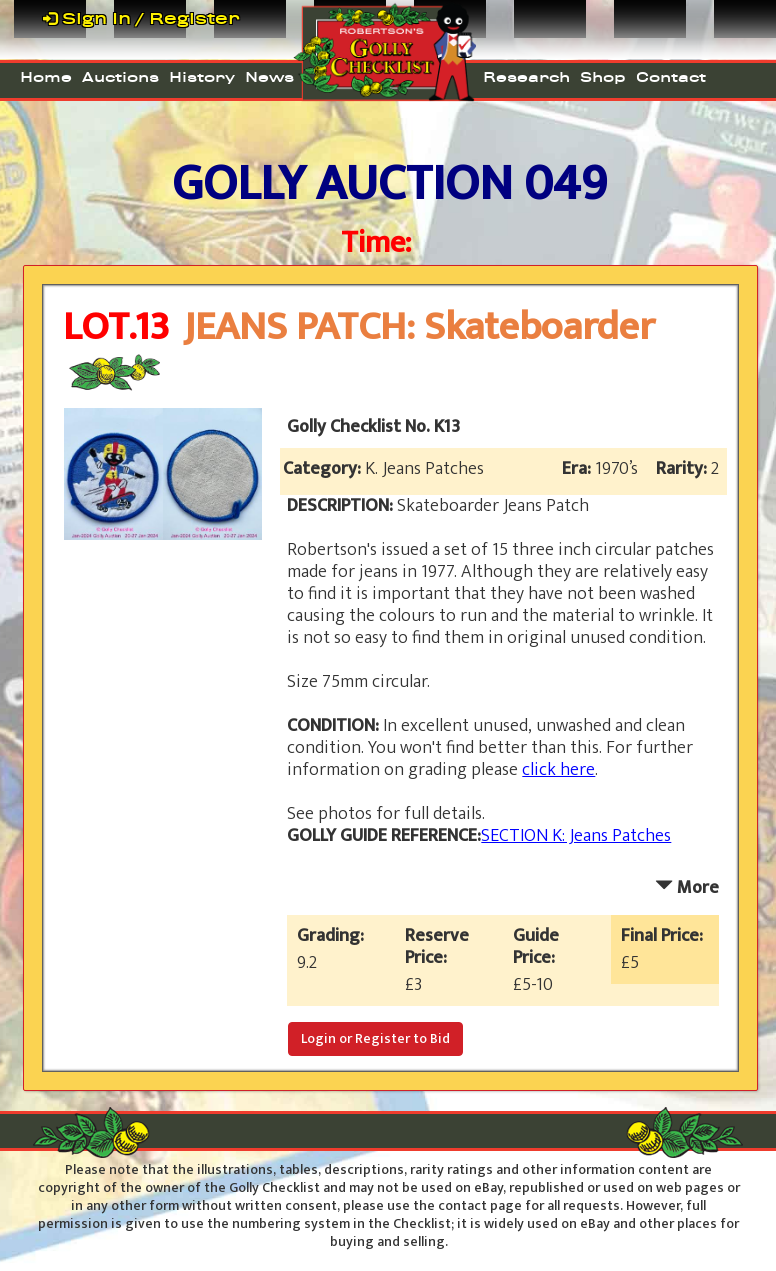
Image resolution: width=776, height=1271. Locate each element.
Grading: (334, 936)
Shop (603, 77)
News (269, 77)
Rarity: (683, 469)
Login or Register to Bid (375, 1038)
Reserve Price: (437, 947)
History (202, 77)
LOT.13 (116, 327)
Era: (578, 469)
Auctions (120, 77)
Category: (324, 469)
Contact (671, 77)
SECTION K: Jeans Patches (576, 836)
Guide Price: (538, 947)
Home (46, 77)
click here (558, 770)
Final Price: (666, 936)
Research (526, 77)
